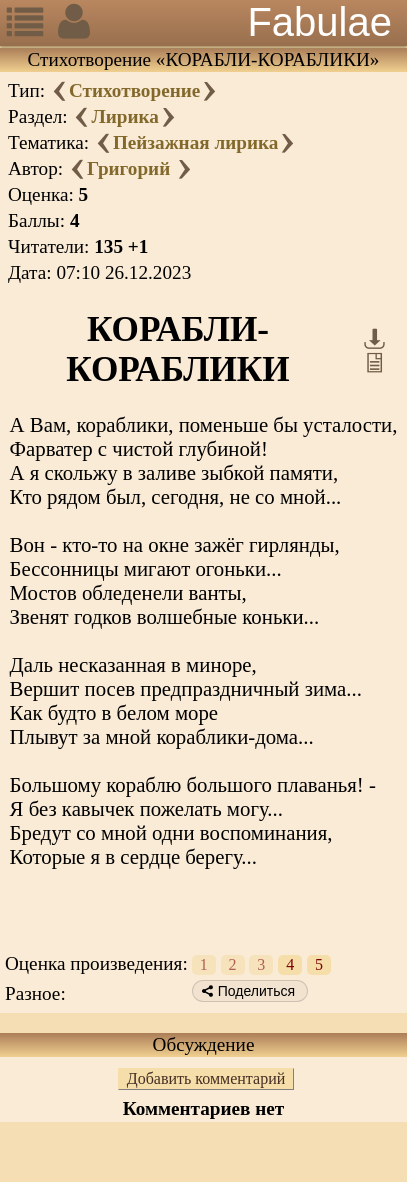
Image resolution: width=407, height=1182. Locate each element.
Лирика (124, 116)
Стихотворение (134, 90)
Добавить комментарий (206, 1078)
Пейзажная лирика (195, 142)
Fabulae (319, 22)
